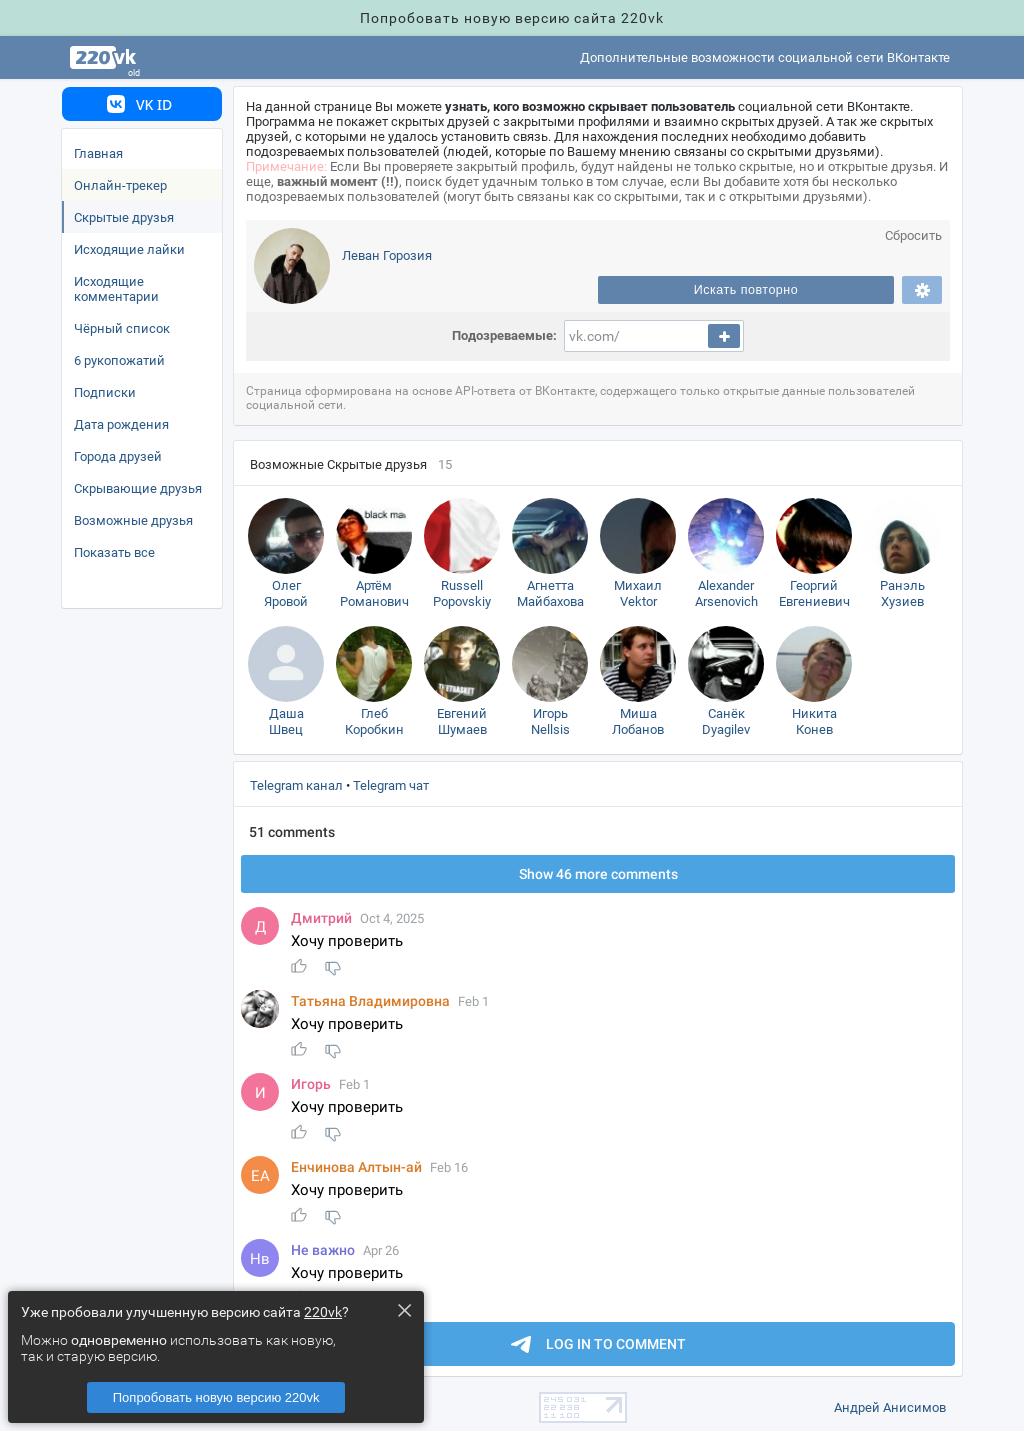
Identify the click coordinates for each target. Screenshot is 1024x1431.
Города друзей (118, 456)
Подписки (105, 392)
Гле (374, 722)
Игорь (550, 722)
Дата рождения (121, 424)
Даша (286, 722)
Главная (98, 153)
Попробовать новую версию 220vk (216, 1397)
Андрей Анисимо (890, 1407)
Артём (374, 594)
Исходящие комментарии (116, 289)
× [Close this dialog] (404, 1310)
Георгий (814, 594)
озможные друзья (133, 520)
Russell (462, 594)
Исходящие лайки (129, 249)
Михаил (638, 594)
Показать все (114, 552)
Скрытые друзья (124, 217)
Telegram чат (391, 785)
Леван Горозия (387, 255)
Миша (638, 722)
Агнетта (550, 594)
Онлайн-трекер (120, 185)
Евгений (462, 722)
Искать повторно (746, 290)
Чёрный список (122, 328)
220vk (323, 1312)
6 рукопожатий (119, 360)
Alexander (726, 594)
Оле (286, 594)
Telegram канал (296, 785)
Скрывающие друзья (138, 488)
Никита (814, 722)
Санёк (726, 722)
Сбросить (913, 235)
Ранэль (902, 594)
